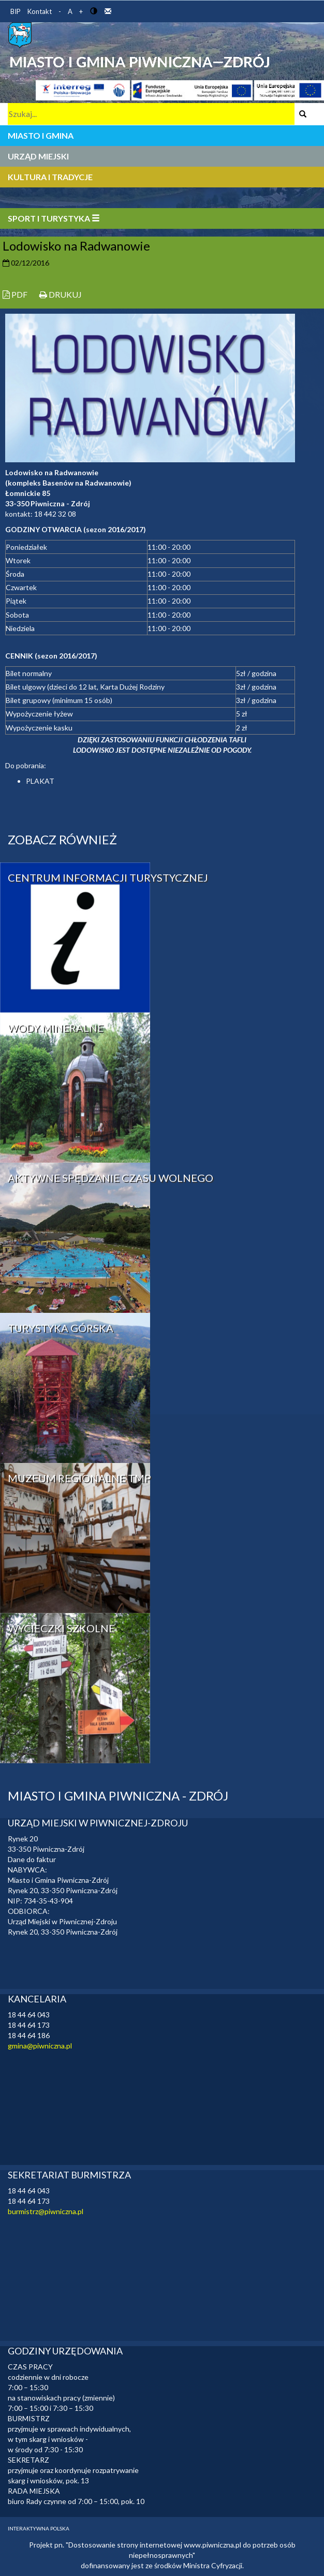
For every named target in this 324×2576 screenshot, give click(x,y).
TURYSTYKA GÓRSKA (60, 1328)
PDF (15, 294)
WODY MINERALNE (56, 1027)
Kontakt (39, 11)
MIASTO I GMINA (40, 135)
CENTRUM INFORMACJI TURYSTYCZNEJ (108, 877)
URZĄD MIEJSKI (38, 156)
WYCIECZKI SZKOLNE (61, 1628)
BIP (15, 11)
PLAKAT (40, 781)
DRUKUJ (60, 294)
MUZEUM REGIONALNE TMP (79, 1478)
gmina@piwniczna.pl (40, 2045)
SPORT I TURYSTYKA (54, 218)
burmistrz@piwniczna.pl (45, 2211)
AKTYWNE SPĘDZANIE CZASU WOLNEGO (110, 1178)
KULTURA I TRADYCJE (50, 177)
